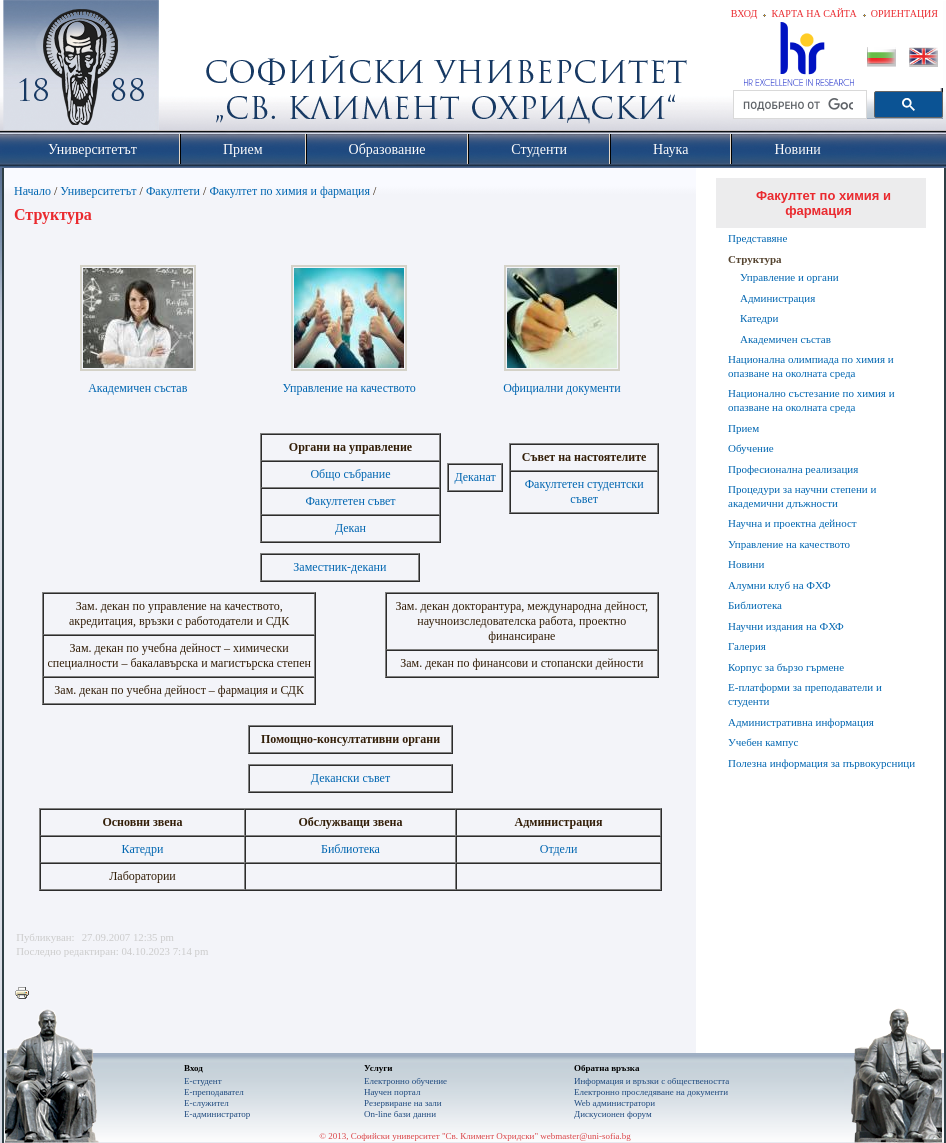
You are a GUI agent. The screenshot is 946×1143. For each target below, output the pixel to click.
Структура (755, 259)
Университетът (98, 191)
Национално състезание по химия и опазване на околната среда (811, 400)
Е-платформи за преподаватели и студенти (805, 694)
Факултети (173, 191)
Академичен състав (137, 388)
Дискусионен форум (613, 1114)
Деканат (474, 477)
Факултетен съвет (350, 501)
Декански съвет (350, 778)
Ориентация (904, 13)
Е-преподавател (214, 1092)
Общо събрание (350, 474)
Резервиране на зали (403, 1103)
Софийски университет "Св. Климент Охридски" (194, 70)
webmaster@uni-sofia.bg (585, 1136)
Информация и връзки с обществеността (651, 1081)
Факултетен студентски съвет (584, 491)
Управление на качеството (349, 388)
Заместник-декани (339, 567)
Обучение (751, 448)
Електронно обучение (405, 1081)
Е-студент (203, 1081)
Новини (746, 564)
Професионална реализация (793, 469)
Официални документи (562, 388)
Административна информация (801, 722)
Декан (350, 528)
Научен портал (392, 1092)
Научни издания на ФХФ (786, 626)
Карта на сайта (813, 13)
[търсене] (798, 105)
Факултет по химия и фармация (289, 191)
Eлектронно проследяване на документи (651, 1092)
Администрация (777, 298)
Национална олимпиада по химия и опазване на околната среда (811, 366)
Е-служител (206, 1103)
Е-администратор (217, 1114)
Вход (744, 13)
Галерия (747, 646)
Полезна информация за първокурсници (821, 763)
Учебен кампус (763, 742)
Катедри (143, 849)
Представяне (757, 238)
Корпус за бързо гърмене (786, 667)
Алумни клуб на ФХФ (779, 585)
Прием (743, 428)
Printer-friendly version (27, 994)
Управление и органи (789, 277)
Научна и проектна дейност (792, 523)
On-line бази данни (400, 1114)
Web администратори (614, 1103)
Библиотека (350, 849)
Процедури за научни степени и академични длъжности (802, 496)
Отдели (559, 849)
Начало (32, 191)
